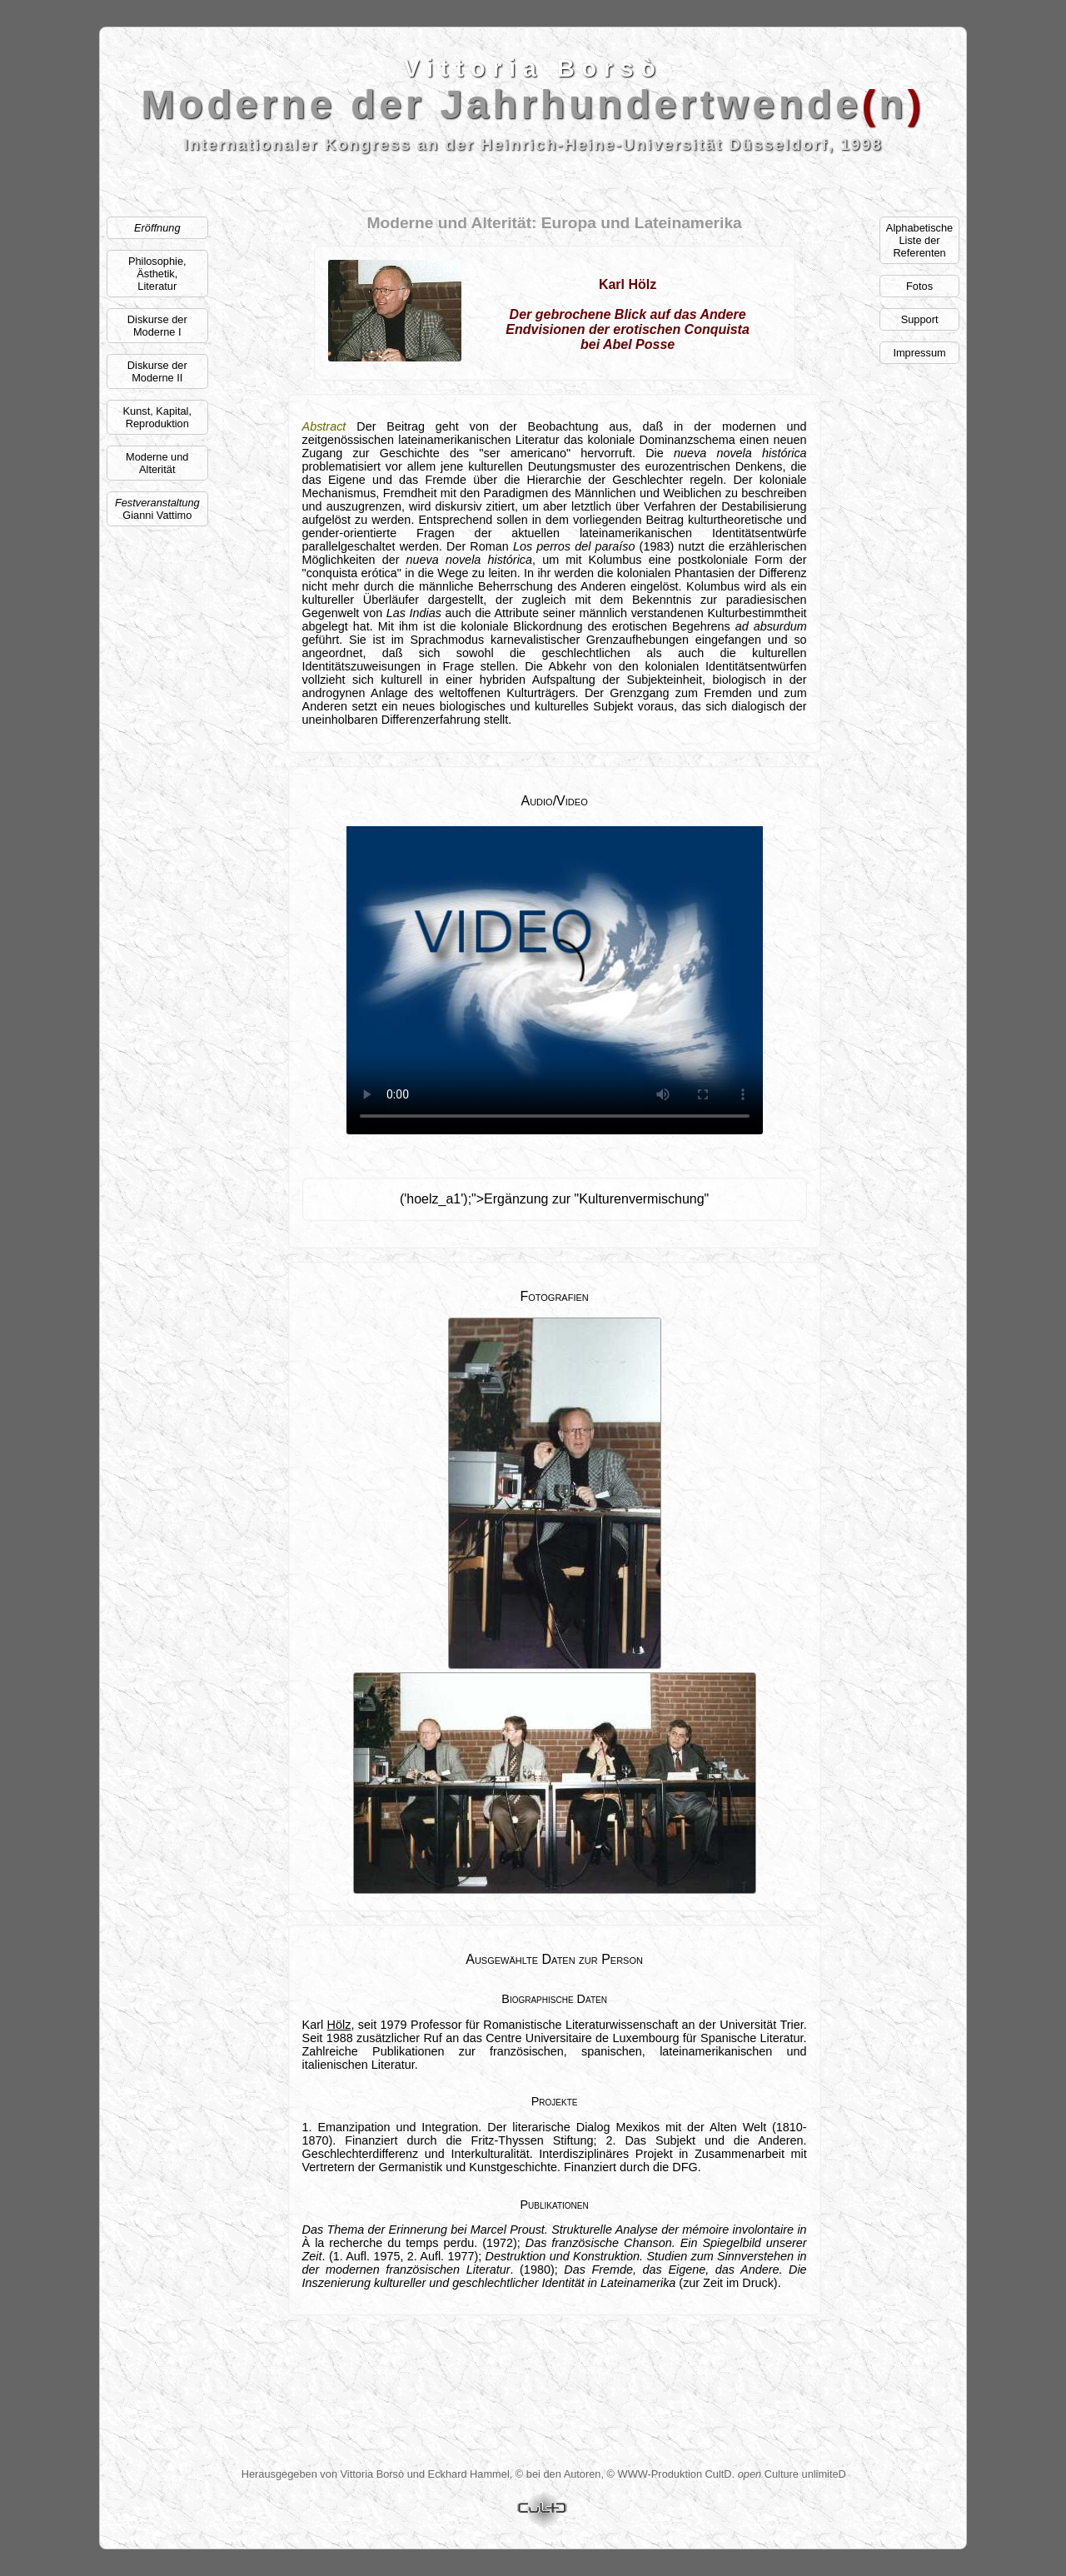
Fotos (919, 286)
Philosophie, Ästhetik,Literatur (157, 273)
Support (920, 319)
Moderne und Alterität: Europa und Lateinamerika (553, 223)
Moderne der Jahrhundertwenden (533, 105)
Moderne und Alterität (157, 463)
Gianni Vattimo (157, 508)
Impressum (919, 352)
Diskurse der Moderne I (157, 325)
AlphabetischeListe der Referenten (919, 240)
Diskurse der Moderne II (157, 371)
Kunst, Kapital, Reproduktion (157, 417)
